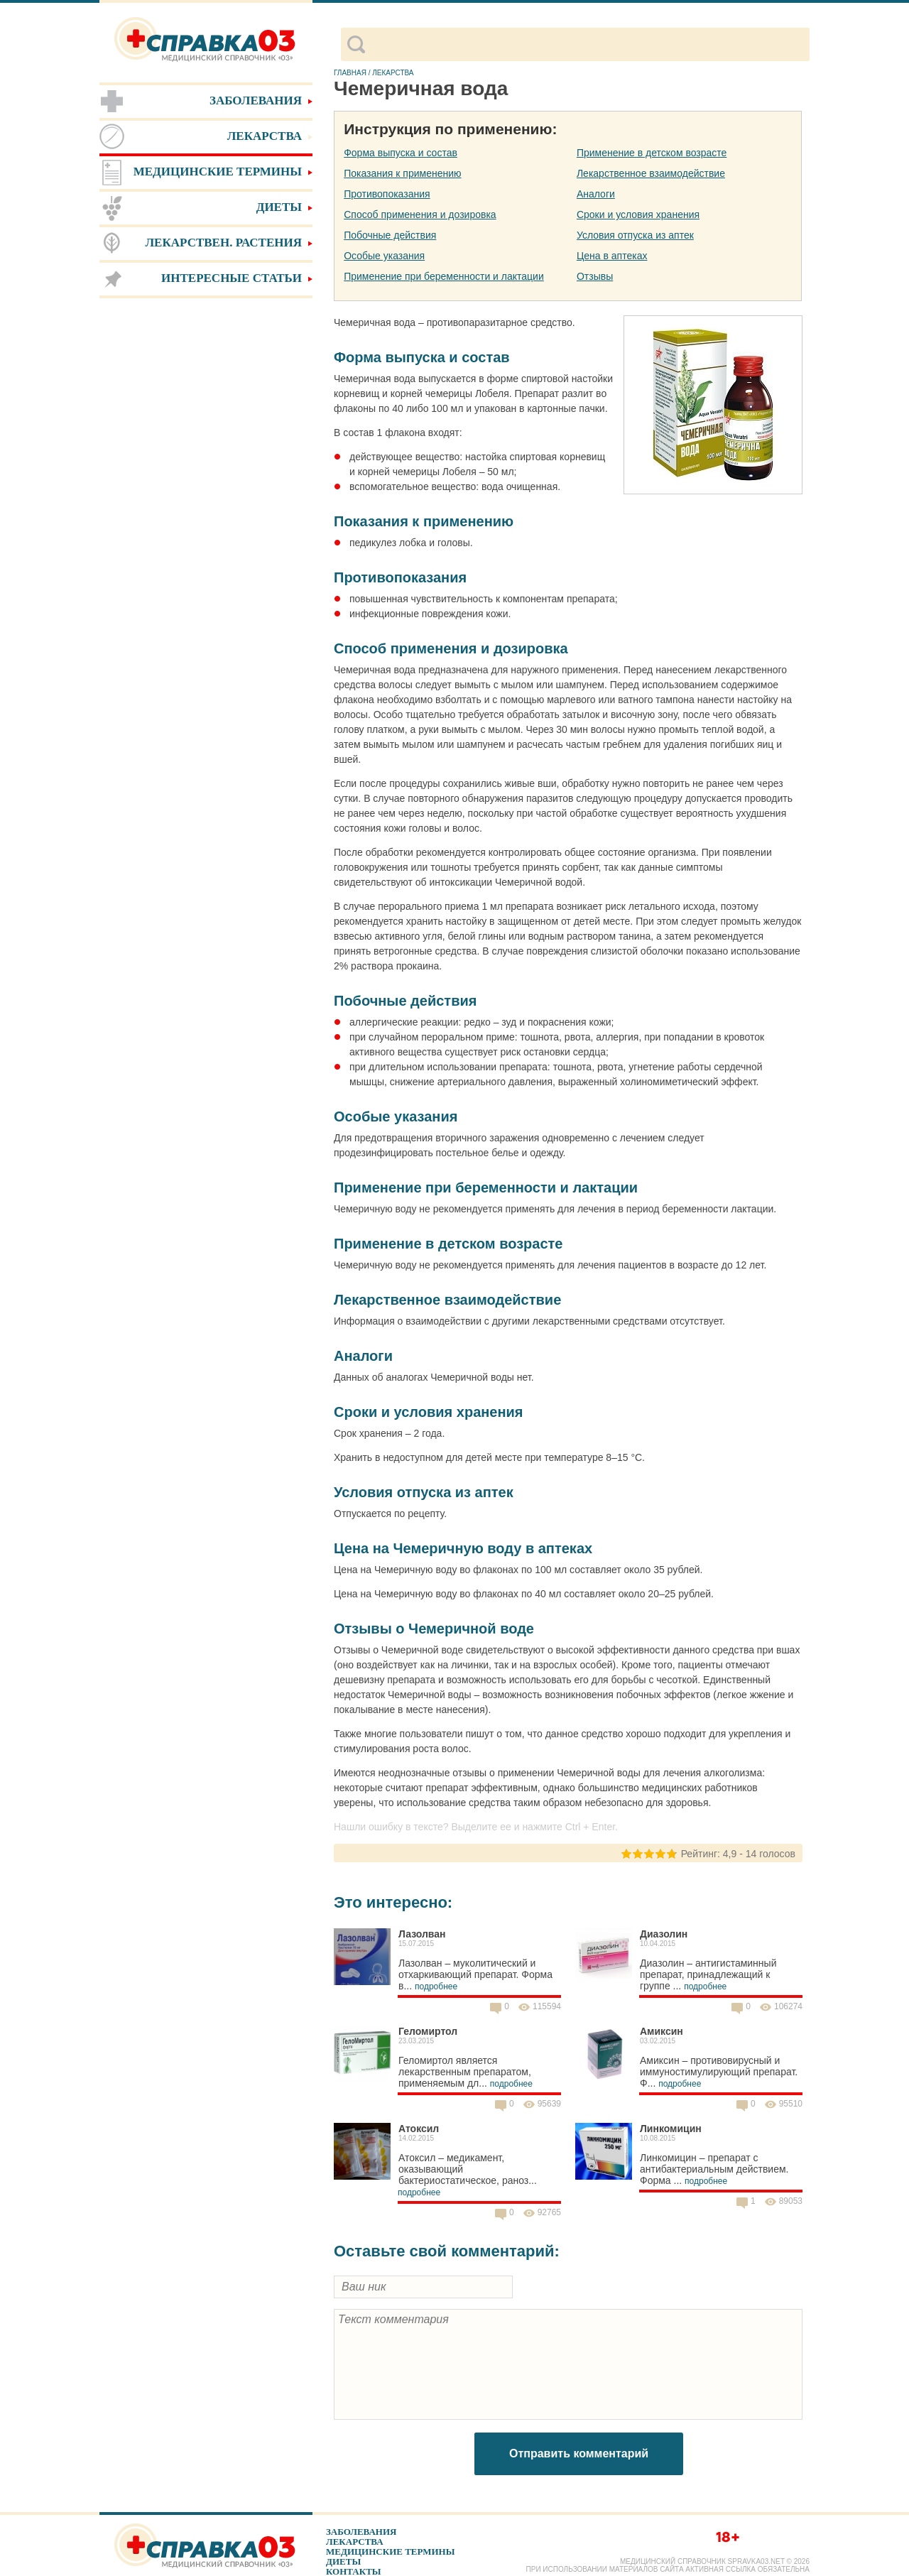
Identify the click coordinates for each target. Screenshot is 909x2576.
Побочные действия (390, 235)
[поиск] (587, 45)
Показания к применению (402, 173)
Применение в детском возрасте (651, 152)
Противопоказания (387, 194)
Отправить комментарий (578, 2453)
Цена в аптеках (612, 255)
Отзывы (595, 276)
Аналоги (596, 194)
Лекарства (354, 2541)
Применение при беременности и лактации (444, 276)
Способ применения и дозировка (420, 214)
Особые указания (384, 255)
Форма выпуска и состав (400, 152)
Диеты (343, 2561)
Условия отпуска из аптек (635, 235)
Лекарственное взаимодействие (651, 173)
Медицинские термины (390, 2551)
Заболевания (361, 2531)
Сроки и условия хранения (638, 214)
